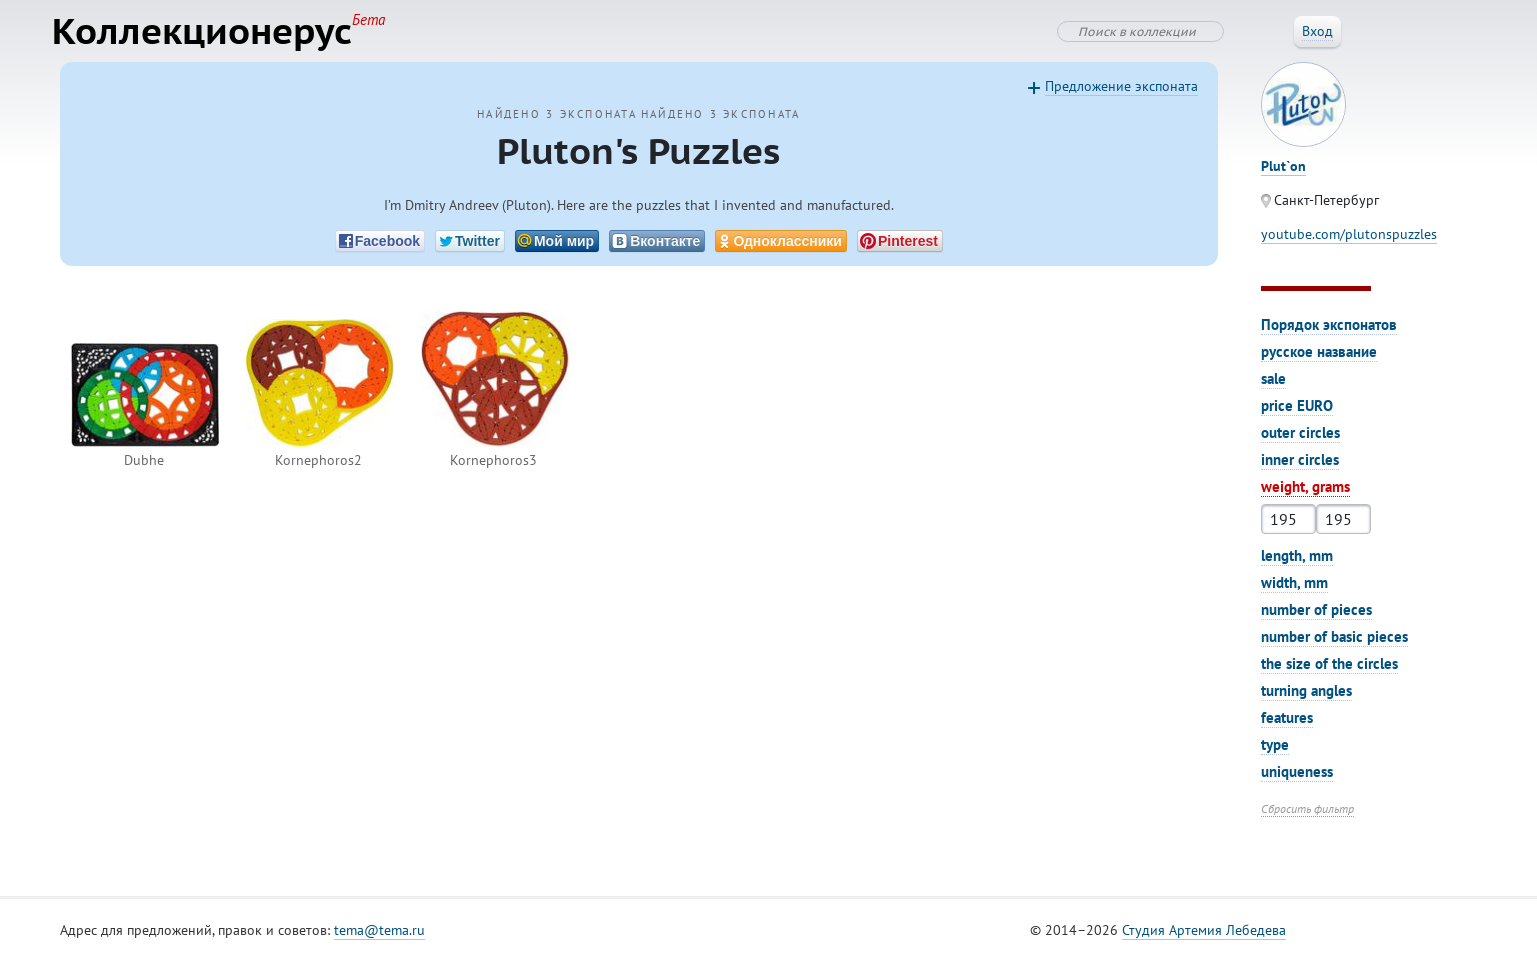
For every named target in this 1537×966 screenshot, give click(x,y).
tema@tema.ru (379, 935)
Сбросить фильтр (1307, 813)
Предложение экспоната (1121, 91)
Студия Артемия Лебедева (1204, 935)
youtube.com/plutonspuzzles (1349, 239)
